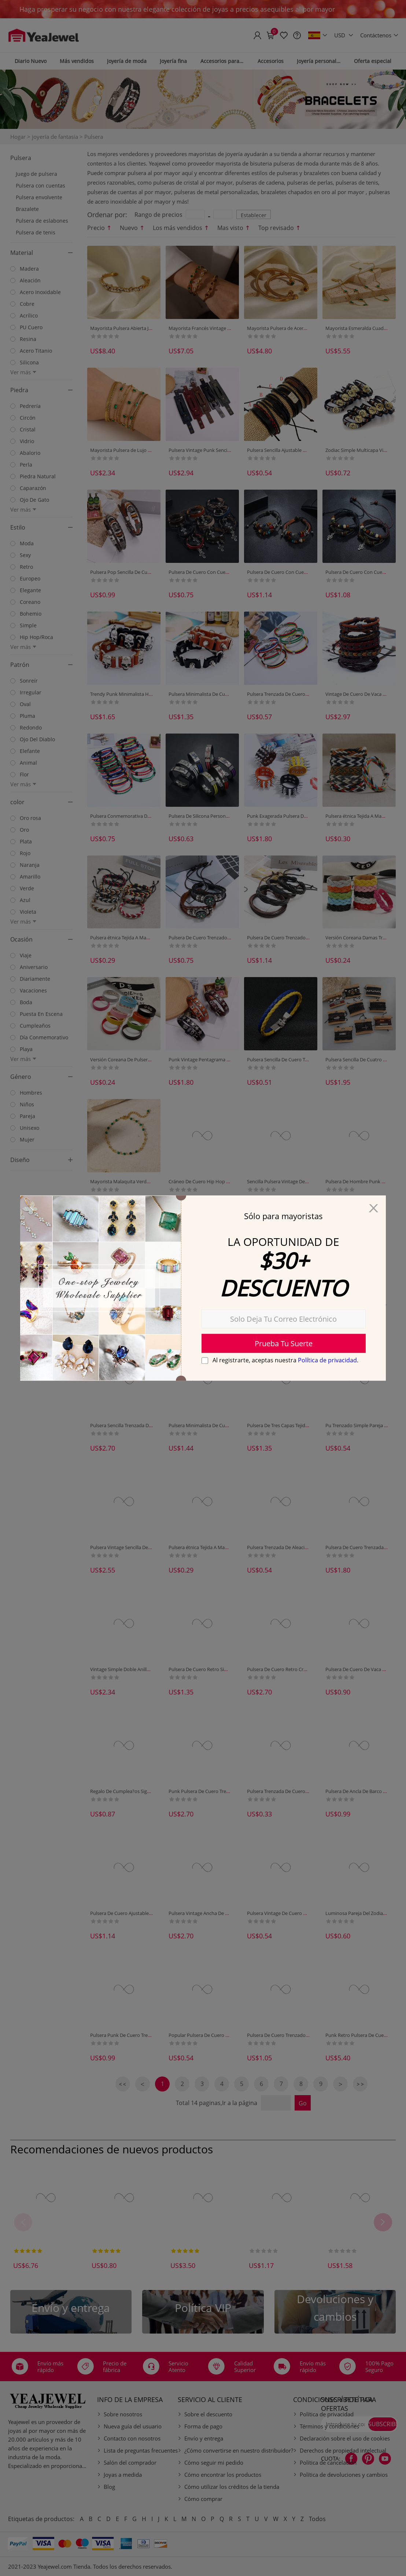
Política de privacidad (327, 1360)
